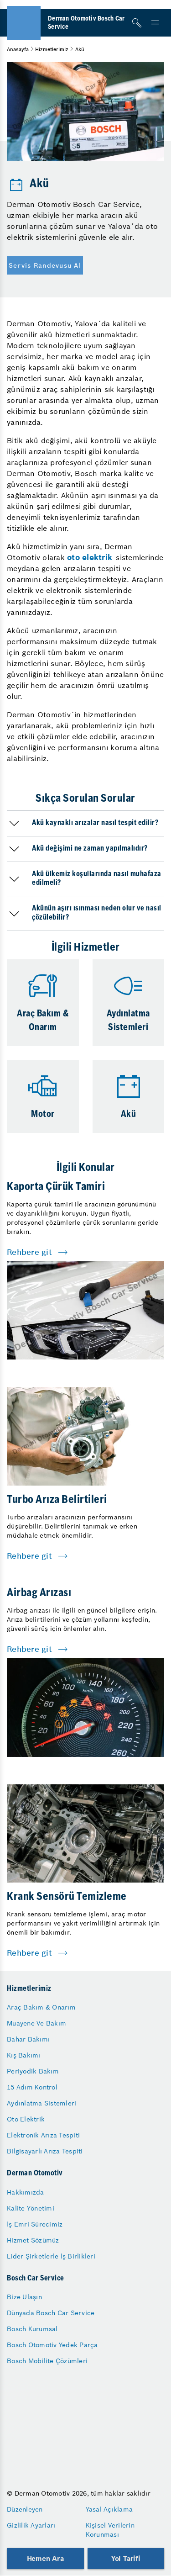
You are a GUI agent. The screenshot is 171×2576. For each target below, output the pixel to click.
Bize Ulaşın (24, 2297)
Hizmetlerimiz (51, 49)
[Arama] (137, 23)
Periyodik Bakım (33, 2071)
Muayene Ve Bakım (36, 2023)
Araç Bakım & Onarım (41, 2007)
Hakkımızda (25, 2192)
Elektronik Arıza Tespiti (43, 2135)
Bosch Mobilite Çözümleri (47, 2361)
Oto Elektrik (26, 2119)
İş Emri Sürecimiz (34, 2224)
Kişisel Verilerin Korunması (110, 2530)
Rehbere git (29, 1252)
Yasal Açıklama (109, 2509)
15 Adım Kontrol (32, 2087)
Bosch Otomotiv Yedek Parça (52, 2345)
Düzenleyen (25, 2509)
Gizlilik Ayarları (31, 2525)
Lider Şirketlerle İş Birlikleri (51, 2256)
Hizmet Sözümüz (33, 2240)
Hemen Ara (45, 2558)
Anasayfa (18, 49)
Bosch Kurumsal (32, 2329)
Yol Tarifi (125, 2558)
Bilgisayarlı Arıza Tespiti (45, 2151)
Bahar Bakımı (28, 2039)
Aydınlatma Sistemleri (41, 2103)
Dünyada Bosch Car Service (50, 2313)
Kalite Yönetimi (30, 2208)
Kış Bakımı (24, 2055)
